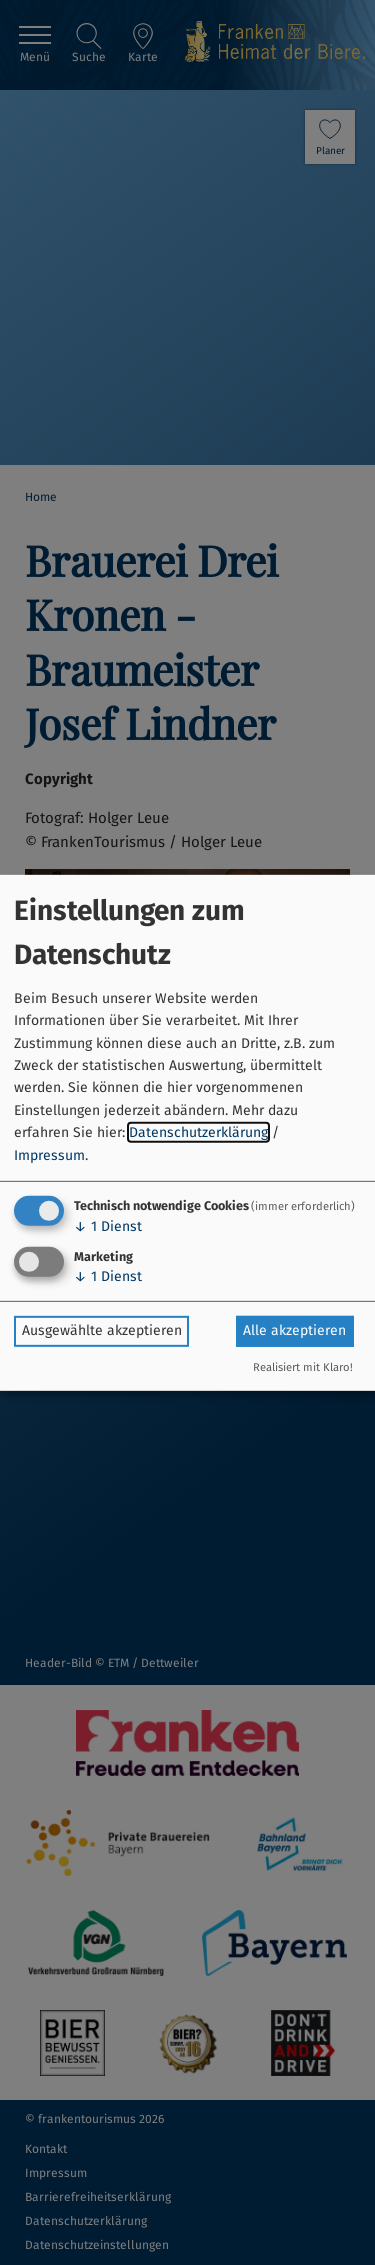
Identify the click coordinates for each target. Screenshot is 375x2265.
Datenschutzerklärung (198, 1132)
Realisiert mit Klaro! (303, 1367)
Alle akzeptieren (294, 1330)
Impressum (49, 1154)
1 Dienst (108, 1226)
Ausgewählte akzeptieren (102, 1330)
